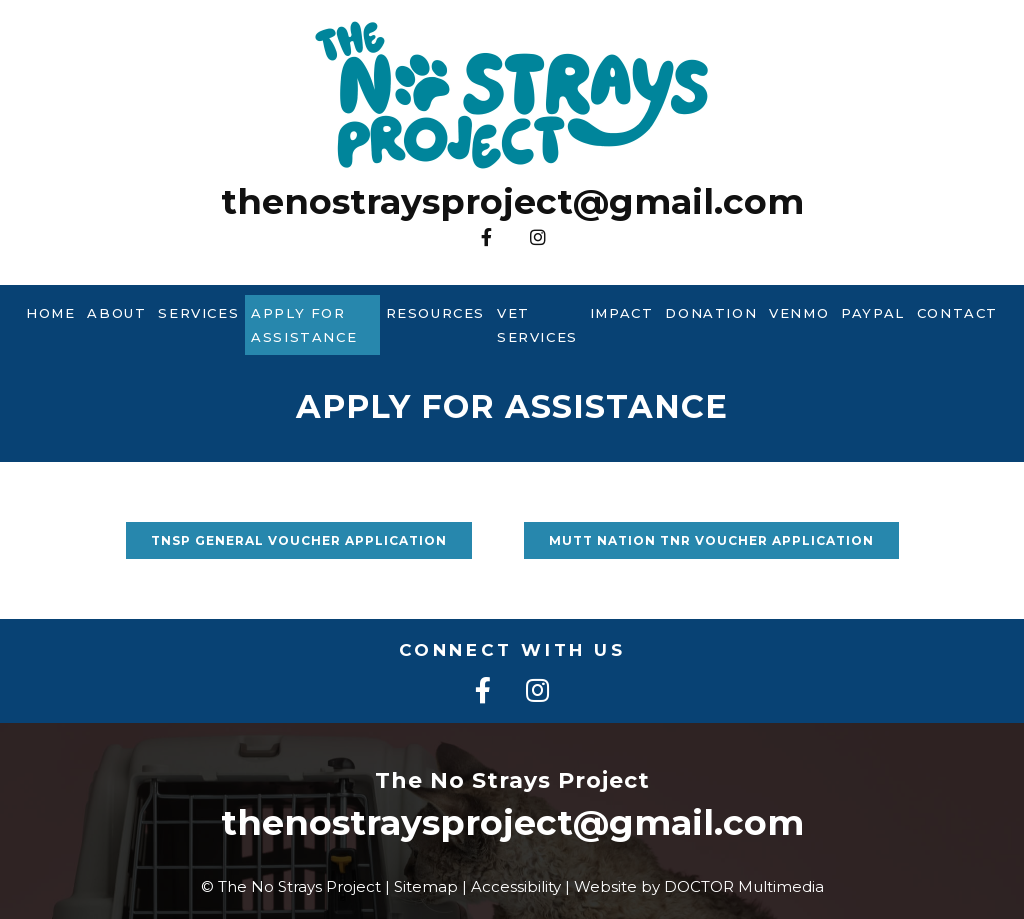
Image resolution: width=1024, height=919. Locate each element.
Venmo (799, 313)
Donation (711, 313)
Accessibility (516, 886)
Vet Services (537, 325)
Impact (622, 313)
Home (50, 313)
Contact (957, 313)
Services (198, 313)
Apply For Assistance (304, 325)
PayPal (873, 313)
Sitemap (426, 886)
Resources (435, 313)
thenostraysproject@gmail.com (512, 201)
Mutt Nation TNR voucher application (711, 540)
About (116, 313)
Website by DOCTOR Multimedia (699, 886)
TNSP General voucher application (299, 540)
